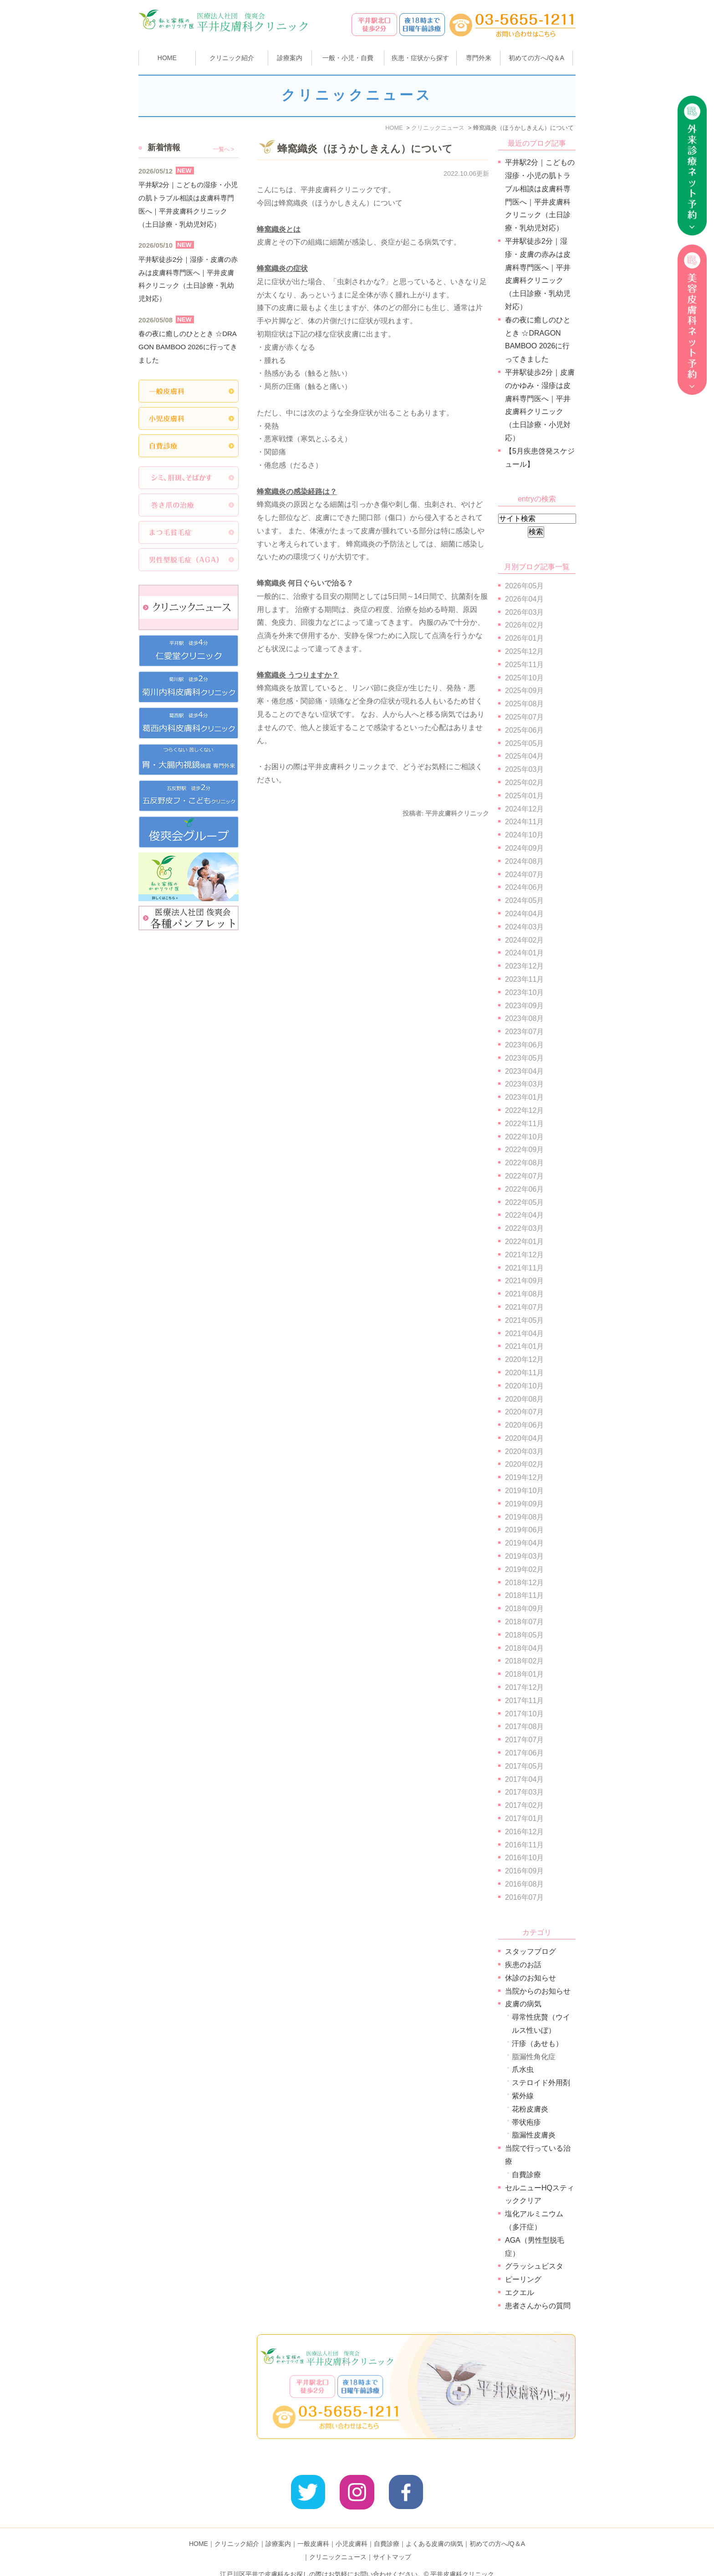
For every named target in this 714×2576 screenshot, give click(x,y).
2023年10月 (524, 992)
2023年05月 (524, 1058)
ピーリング (523, 2279)
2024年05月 (524, 900)
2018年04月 (524, 1648)
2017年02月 (524, 1805)
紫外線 (523, 2096)
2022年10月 (524, 1137)
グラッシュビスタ (534, 2266)
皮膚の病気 (523, 2004)
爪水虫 (523, 2069)
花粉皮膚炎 (530, 2109)
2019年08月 (524, 1517)
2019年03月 (524, 1556)
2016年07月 (524, 1897)
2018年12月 (524, 1582)
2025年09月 (524, 690)
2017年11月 (524, 1700)
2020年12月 (524, 1359)
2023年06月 (524, 1045)
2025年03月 (524, 769)
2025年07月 (524, 717)
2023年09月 (524, 1006)
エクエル (519, 2292)
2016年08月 (524, 1884)
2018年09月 (524, 1608)
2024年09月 (524, 848)
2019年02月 (524, 1569)
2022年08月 (524, 1163)
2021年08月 (524, 1294)
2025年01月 (524, 796)
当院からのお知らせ (538, 1991)
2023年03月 (524, 1084)
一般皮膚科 (313, 2529)
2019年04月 (524, 1543)
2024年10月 (524, 835)
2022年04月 (524, 1215)
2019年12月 (524, 1477)
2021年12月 (524, 1255)
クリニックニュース (338, 2542)
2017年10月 (524, 1714)
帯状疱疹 (526, 2122)
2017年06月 (524, 1753)
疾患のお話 (523, 1965)
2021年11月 (524, 1268)
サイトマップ (392, 2542)
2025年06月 (524, 730)
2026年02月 (524, 625)
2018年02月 (524, 1661)
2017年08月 (524, 1726)
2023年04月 (524, 1071)
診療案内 (289, 57)
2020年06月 (524, 1425)
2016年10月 (524, 1858)
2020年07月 (524, 1412)
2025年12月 (524, 651)
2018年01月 (524, 1674)
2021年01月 (524, 1346)
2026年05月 (524, 586)
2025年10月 (524, 678)
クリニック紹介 (236, 2529)
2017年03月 (524, 1792)
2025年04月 (524, 756)
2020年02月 (524, 1464)
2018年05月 (524, 1635)
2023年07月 (524, 1032)
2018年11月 (524, 1595)
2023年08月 (524, 1018)
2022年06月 (524, 1189)
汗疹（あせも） (537, 2043)
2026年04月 (524, 599)
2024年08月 (524, 861)
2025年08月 (524, 704)
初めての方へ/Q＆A (497, 2529)
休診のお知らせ (530, 1978)
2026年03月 (524, 612)
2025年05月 (524, 743)
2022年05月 (524, 1202)
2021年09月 (524, 1281)
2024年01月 (524, 953)
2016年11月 (524, 1845)
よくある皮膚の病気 (434, 2529)
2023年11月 (524, 979)
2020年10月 (524, 1386)
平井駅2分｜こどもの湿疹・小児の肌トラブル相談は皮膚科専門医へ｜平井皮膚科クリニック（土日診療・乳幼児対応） (188, 204)
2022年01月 (524, 1241)
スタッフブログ (530, 1951)
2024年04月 (524, 914)
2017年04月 (524, 1779)
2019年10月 (524, 1491)
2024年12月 (524, 809)
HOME (167, 57)
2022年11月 (524, 1123)
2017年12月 (524, 1687)
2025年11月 (524, 664)
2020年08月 (524, 1399)
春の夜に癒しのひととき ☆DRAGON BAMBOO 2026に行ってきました (187, 347)
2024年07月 (524, 874)
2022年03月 (524, 1228)
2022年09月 (524, 1149)
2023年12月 (524, 966)
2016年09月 (524, 1871)
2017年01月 (524, 1818)
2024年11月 (524, 822)
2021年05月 (524, 1320)
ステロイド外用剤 (541, 2082)
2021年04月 (524, 1333)
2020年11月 (524, 1373)
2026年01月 (524, 638)
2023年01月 (524, 1097)
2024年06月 (524, 887)
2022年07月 (524, 1176)
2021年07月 (524, 1307)
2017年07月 (524, 1740)
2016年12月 (524, 1832)
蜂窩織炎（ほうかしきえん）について (365, 148)
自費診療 (526, 2174)
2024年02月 (524, 940)
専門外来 (478, 57)
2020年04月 (524, 1438)
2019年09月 (524, 1504)
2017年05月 (524, 1766)
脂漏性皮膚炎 (534, 2135)
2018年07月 (524, 1622)
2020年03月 (524, 1451)
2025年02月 (524, 782)
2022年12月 (524, 1110)
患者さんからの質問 (538, 2306)
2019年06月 (524, 1530)
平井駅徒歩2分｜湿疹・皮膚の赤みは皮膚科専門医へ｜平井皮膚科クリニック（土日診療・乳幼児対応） (188, 278)
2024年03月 (524, 927)
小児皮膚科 (351, 2529)
